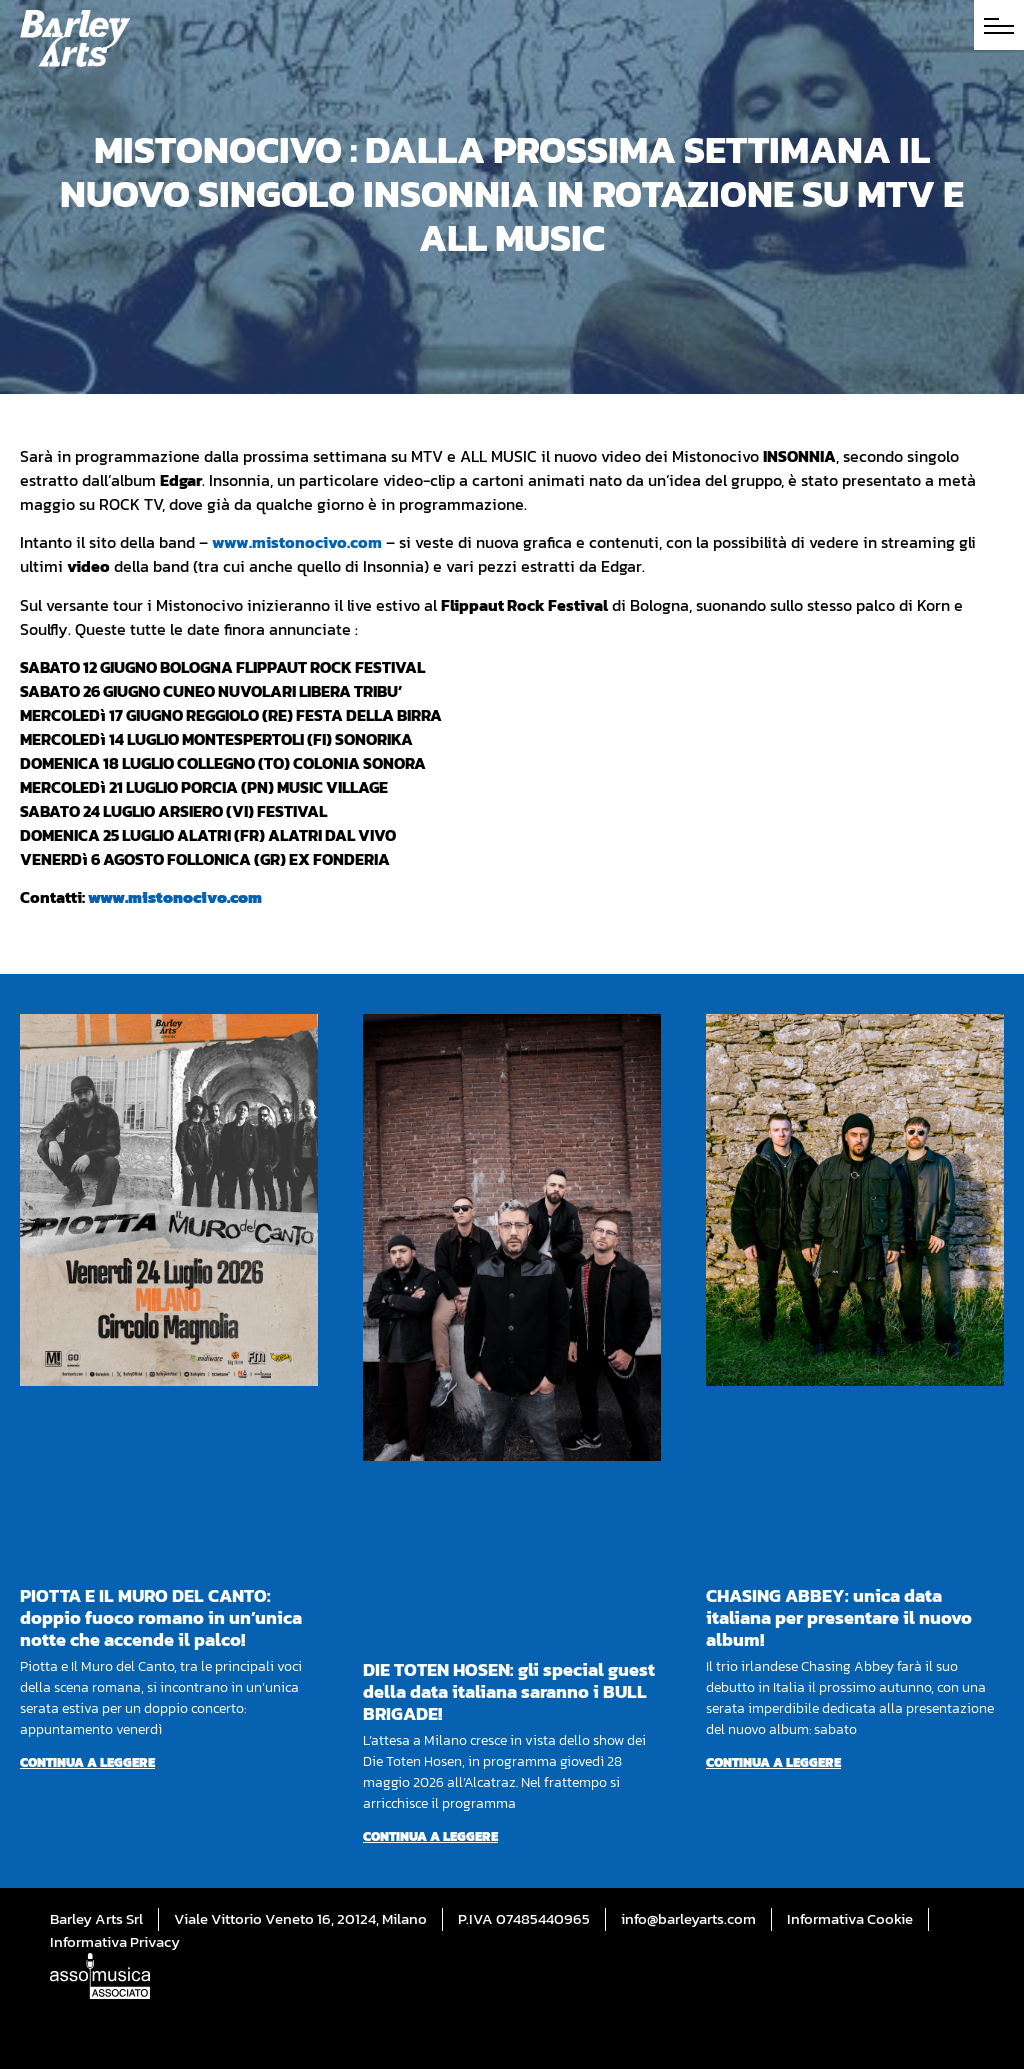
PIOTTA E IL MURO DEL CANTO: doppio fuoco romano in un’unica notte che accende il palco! (161, 1617)
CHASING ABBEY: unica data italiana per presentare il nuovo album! (839, 1617)
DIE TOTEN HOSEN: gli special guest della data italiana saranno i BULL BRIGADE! (509, 1691)
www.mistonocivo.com (297, 542)
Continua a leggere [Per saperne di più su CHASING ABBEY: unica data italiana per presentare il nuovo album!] (773, 1762)
